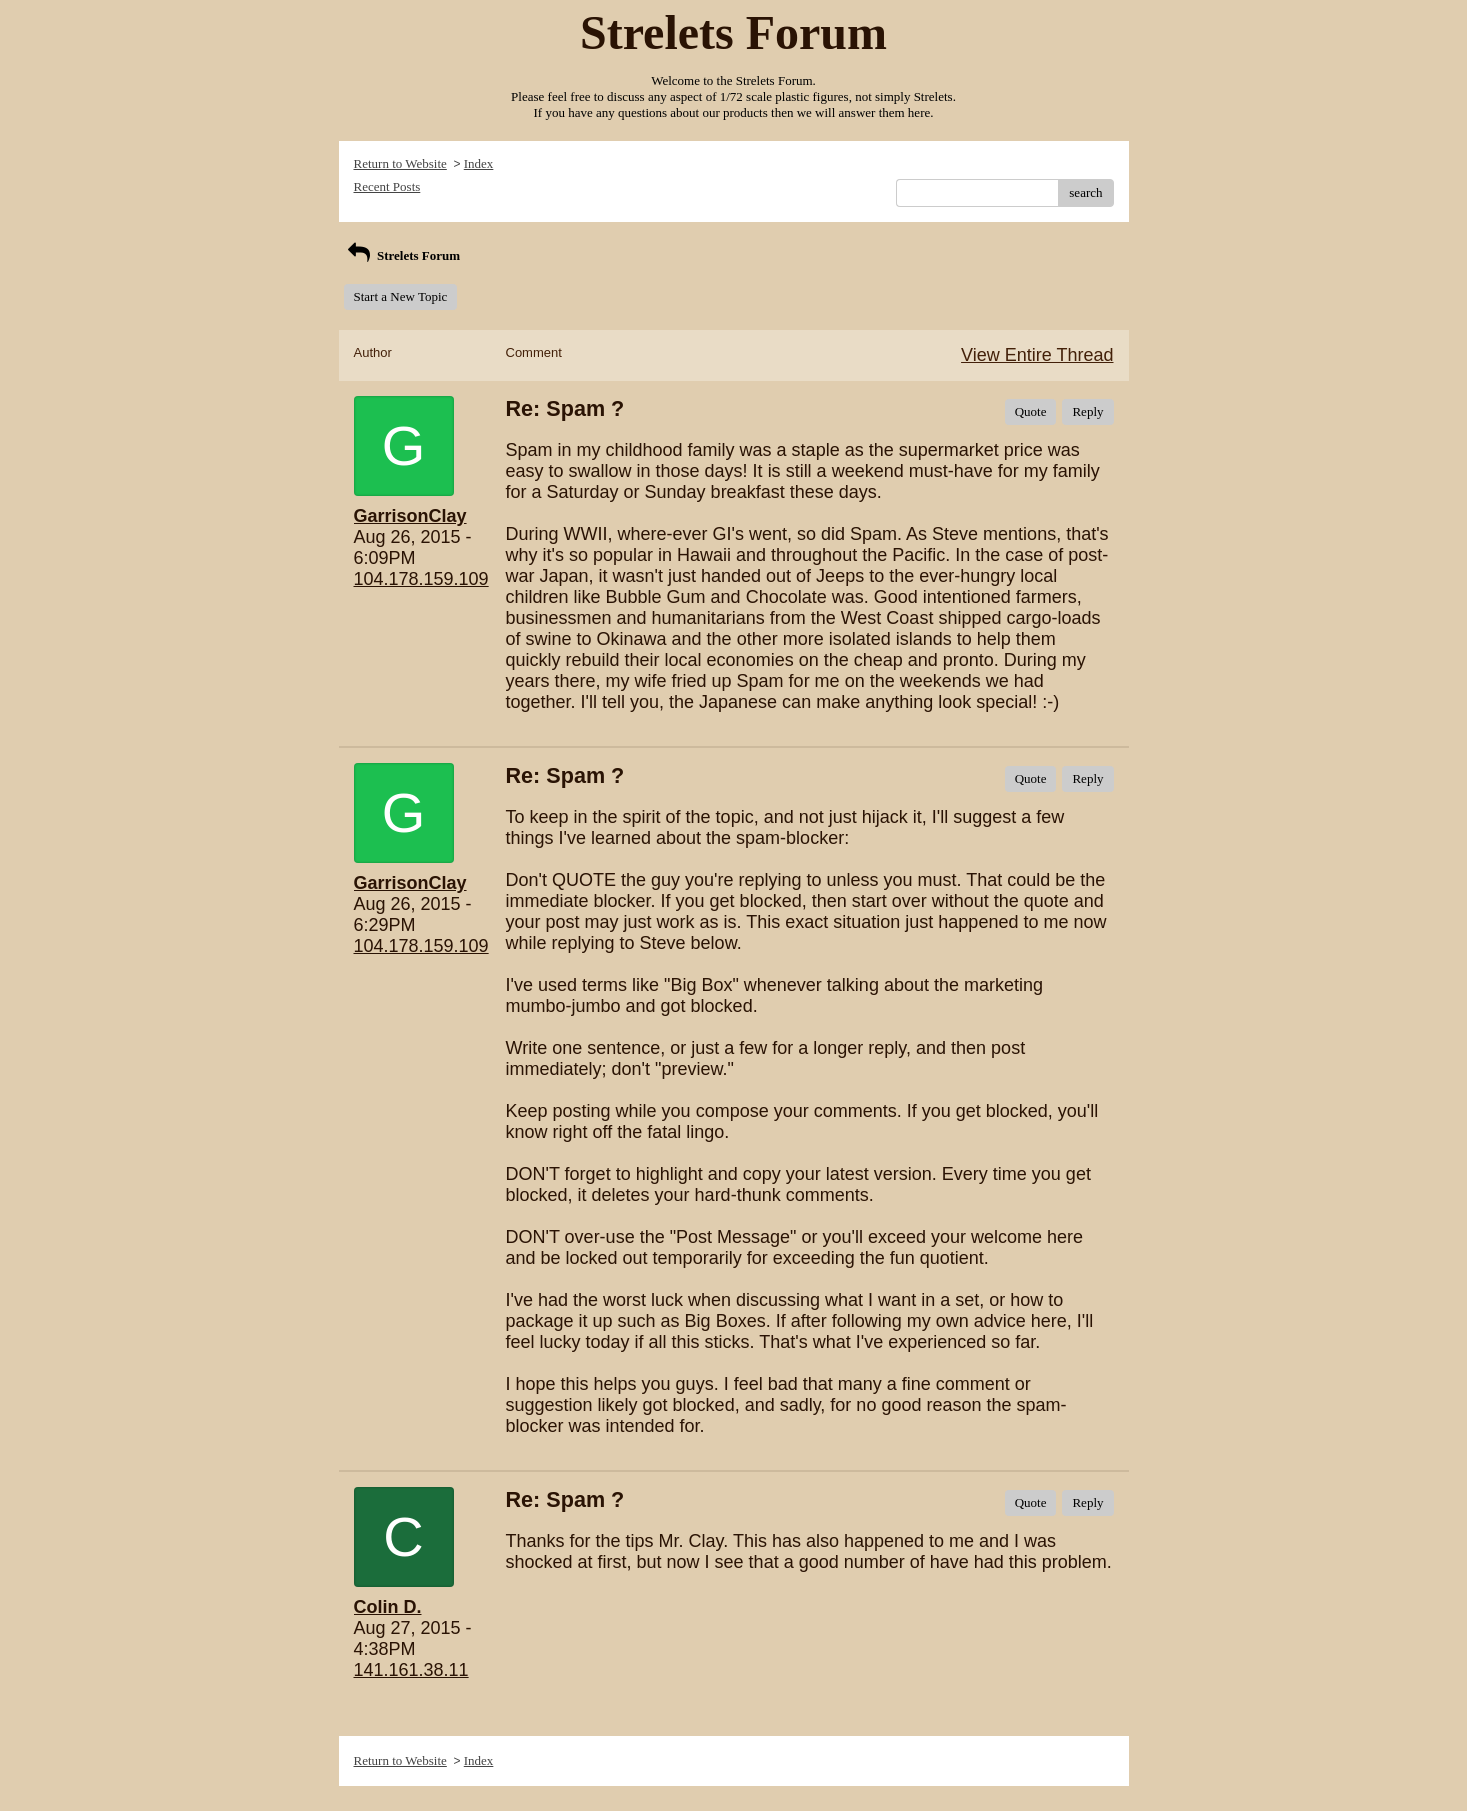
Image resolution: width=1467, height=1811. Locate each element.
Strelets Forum (402, 255)
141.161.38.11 (411, 1670)
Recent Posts (387, 186)
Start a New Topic (401, 296)
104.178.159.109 (421, 579)
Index (479, 163)
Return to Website (400, 163)
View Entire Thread (1037, 355)
